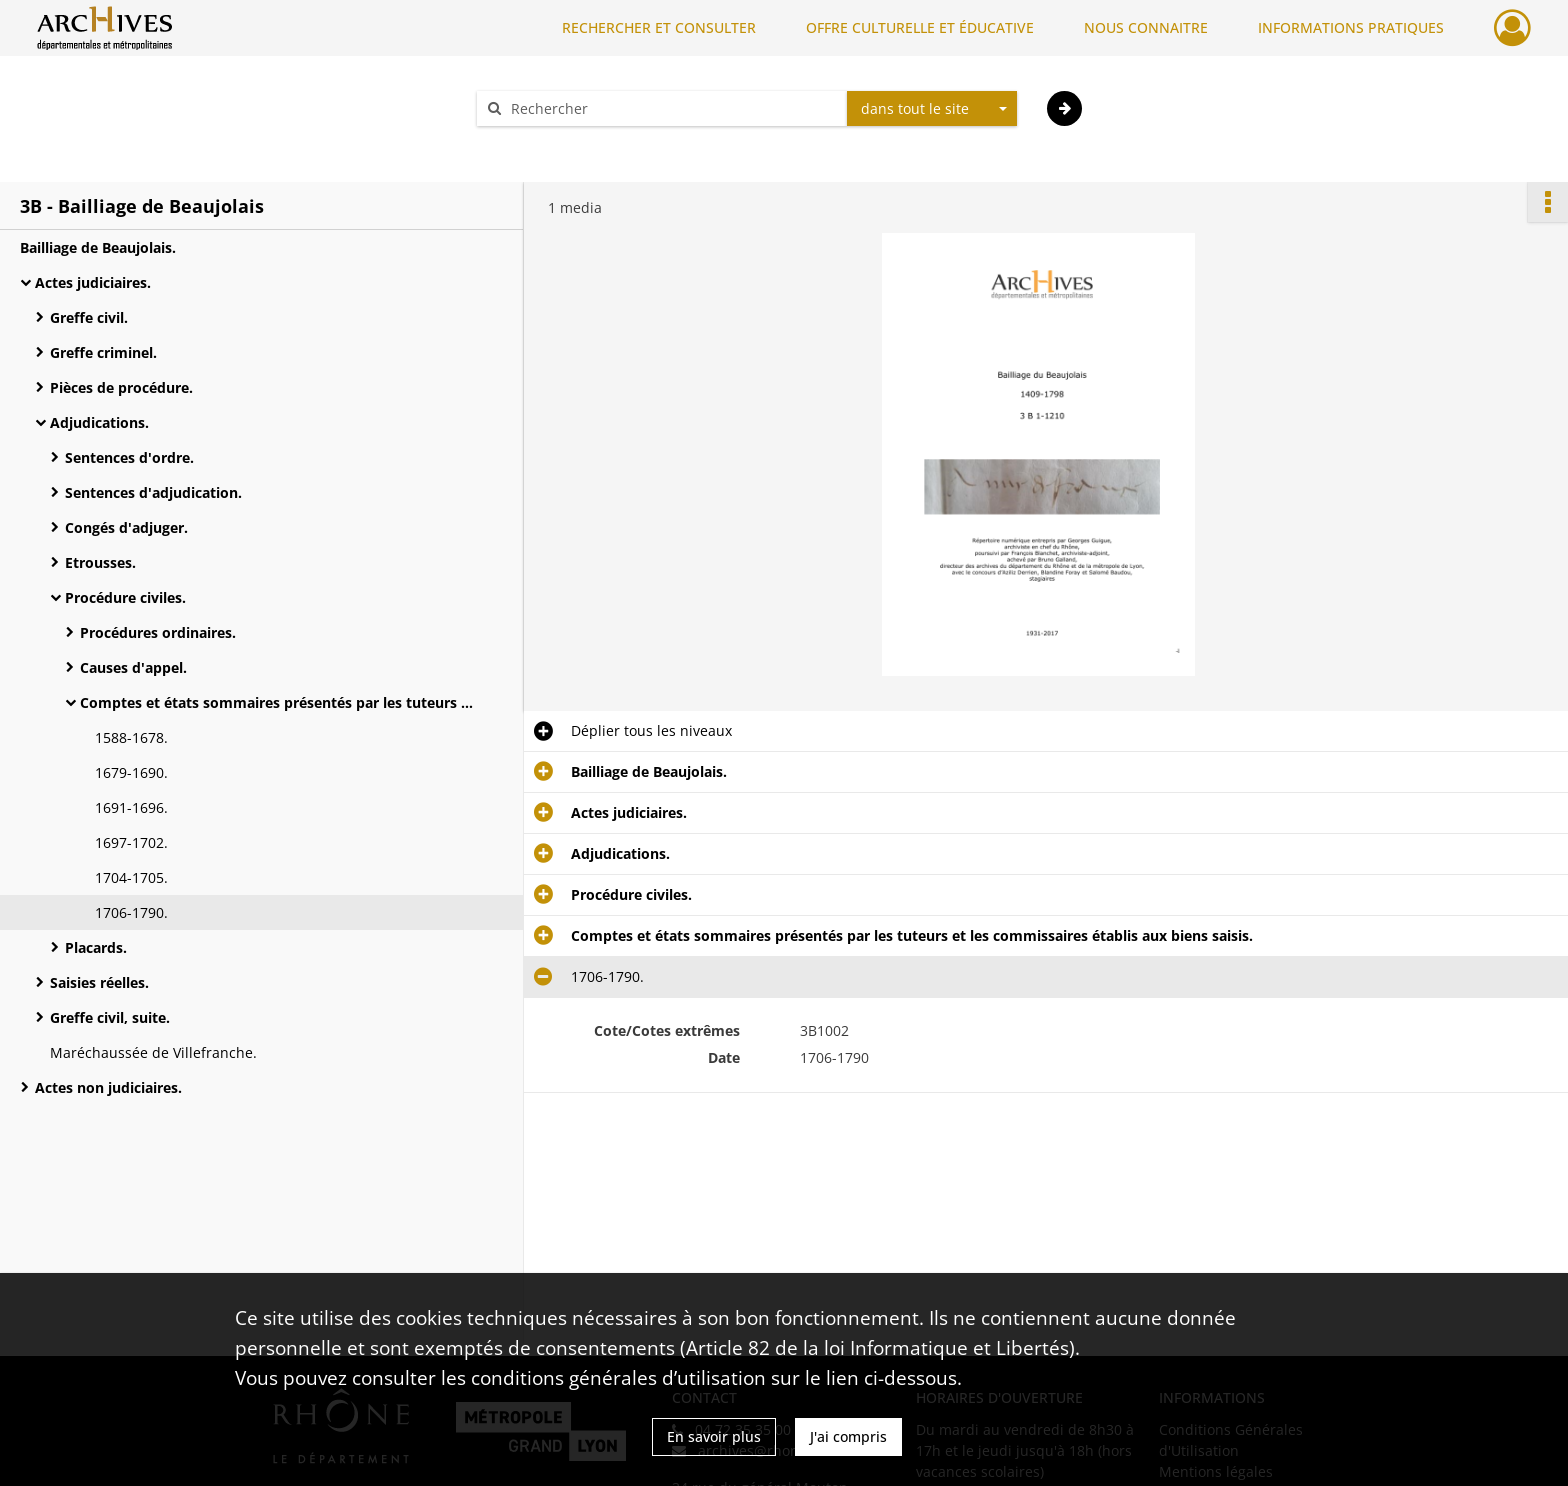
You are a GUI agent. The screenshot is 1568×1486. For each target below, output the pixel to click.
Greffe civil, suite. (110, 1017)
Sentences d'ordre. (129, 457)
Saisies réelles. (99, 982)
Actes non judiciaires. (108, 1087)
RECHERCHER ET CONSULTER (659, 27)
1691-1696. (131, 807)
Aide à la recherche (554, 143)
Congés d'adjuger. (126, 527)
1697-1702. (131, 842)
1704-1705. (131, 877)
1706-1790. (131, 912)
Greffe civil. (89, 317)
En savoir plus (714, 1436)
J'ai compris (848, 1436)
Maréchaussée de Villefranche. (153, 1052)
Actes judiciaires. (93, 282)
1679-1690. (131, 772)
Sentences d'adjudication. (153, 492)
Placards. (96, 947)
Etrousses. (100, 562)
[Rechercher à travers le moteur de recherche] (672, 108)
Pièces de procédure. (121, 387)
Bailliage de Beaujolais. (98, 247)
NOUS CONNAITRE (1146, 27)
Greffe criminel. (103, 352)
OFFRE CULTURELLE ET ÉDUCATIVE (920, 27)
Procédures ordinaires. (158, 632)
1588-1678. (131, 737)
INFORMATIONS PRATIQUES (1351, 27)
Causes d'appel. (133, 667)
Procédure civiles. (125, 597)
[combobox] (932, 109)
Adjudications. (99, 422)
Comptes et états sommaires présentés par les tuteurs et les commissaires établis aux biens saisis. (280, 702)
